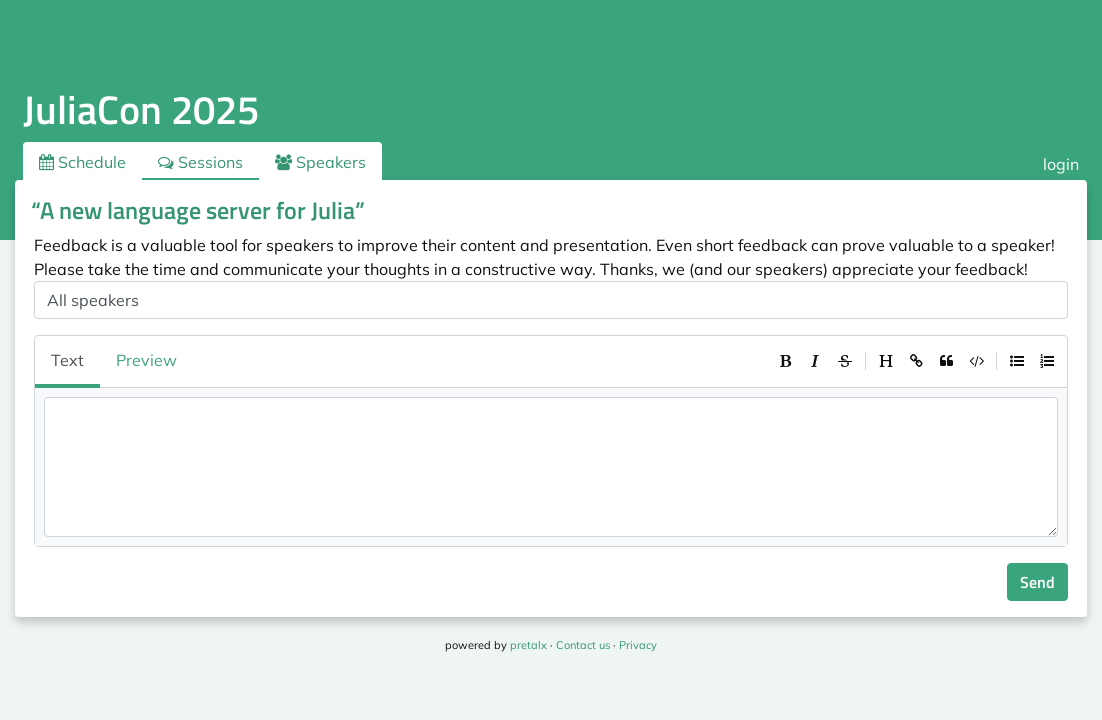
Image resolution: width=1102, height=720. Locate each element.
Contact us (583, 645)
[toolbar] (916, 361)
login (1061, 164)
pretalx (528, 645)
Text (67, 360)
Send (1037, 582)
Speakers (320, 162)
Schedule (82, 162)
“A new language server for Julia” (198, 210)
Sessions (200, 162)
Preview (146, 360)
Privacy (638, 645)
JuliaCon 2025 (141, 109)
